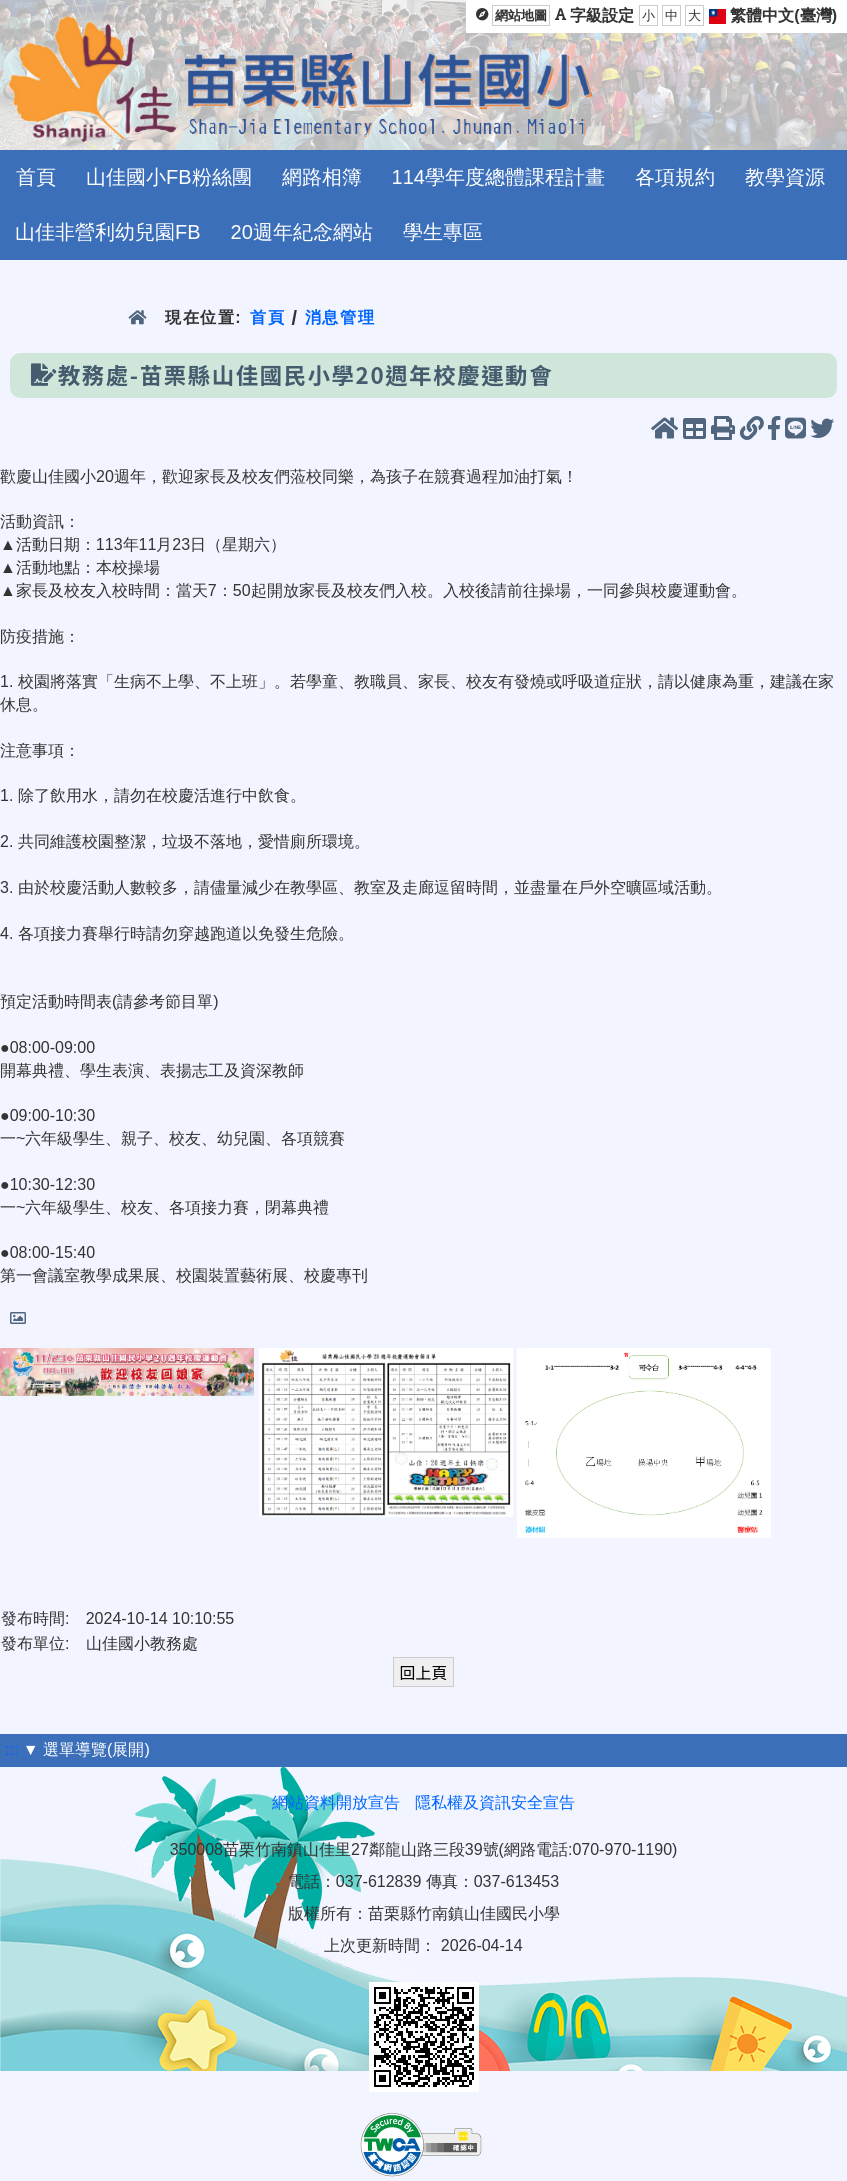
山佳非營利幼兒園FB (108, 232)
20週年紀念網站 (302, 232)
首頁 (36, 177)
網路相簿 (322, 177)
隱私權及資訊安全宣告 (495, 1802)
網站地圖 (521, 15)
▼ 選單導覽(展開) (86, 1749)
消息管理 (340, 317)
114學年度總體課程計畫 (498, 177)
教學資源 (785, 177)
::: (11, 1749)
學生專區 (443, 232)
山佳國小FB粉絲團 (169, 177)
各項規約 (675, 177)
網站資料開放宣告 (336, 1802)
